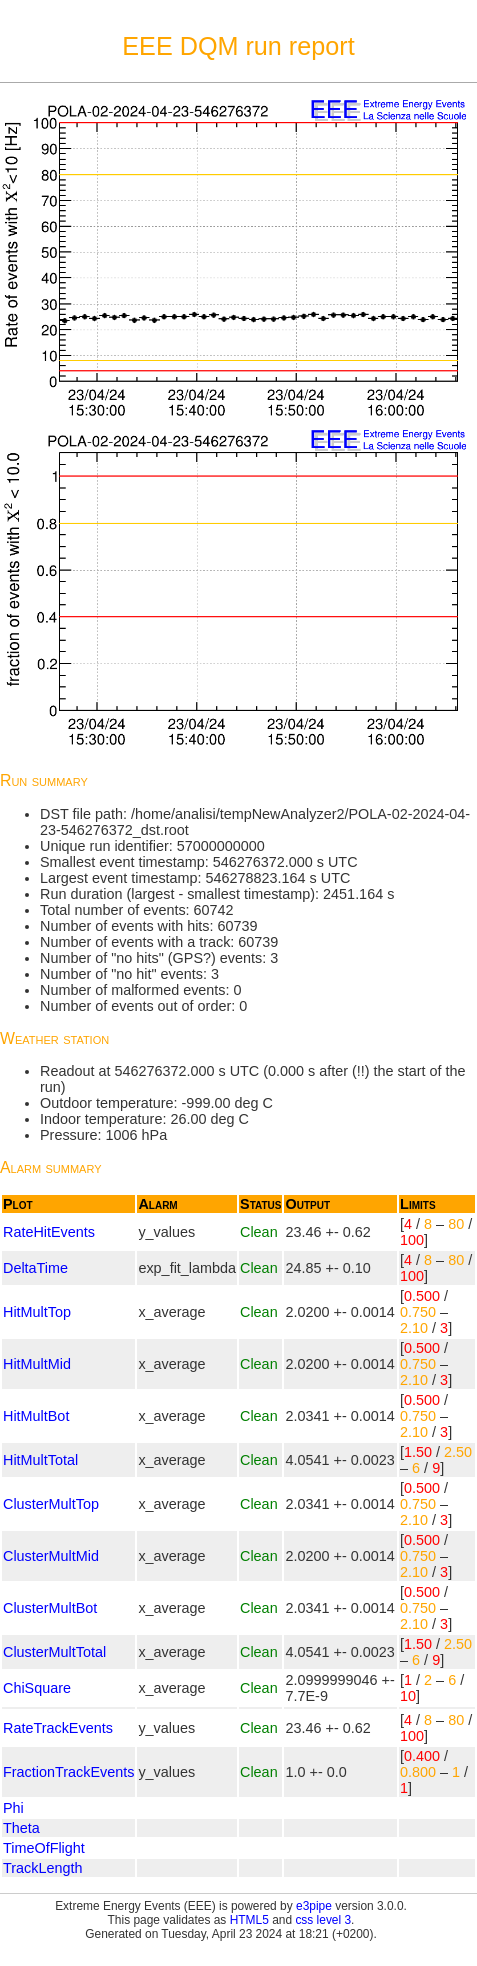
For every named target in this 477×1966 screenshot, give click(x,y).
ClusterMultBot (50, 1608)
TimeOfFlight (44, 1848)
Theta (21, 1828)
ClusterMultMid (51, 1556)
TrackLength (42, 1868)
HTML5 (249, 1920)
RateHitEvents (49, 1232)
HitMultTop (37, 1312)
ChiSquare (37, 1688)
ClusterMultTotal (54, 1652)
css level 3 (323, 1920)
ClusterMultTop (51, 1504)
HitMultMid (37, 1364)
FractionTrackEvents (68, 1772)
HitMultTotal (40, 1460)
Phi (13, 1808)
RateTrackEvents (58, 1728)
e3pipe (314, 1906)
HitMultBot (36, 1416)
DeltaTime (35, 1268)
